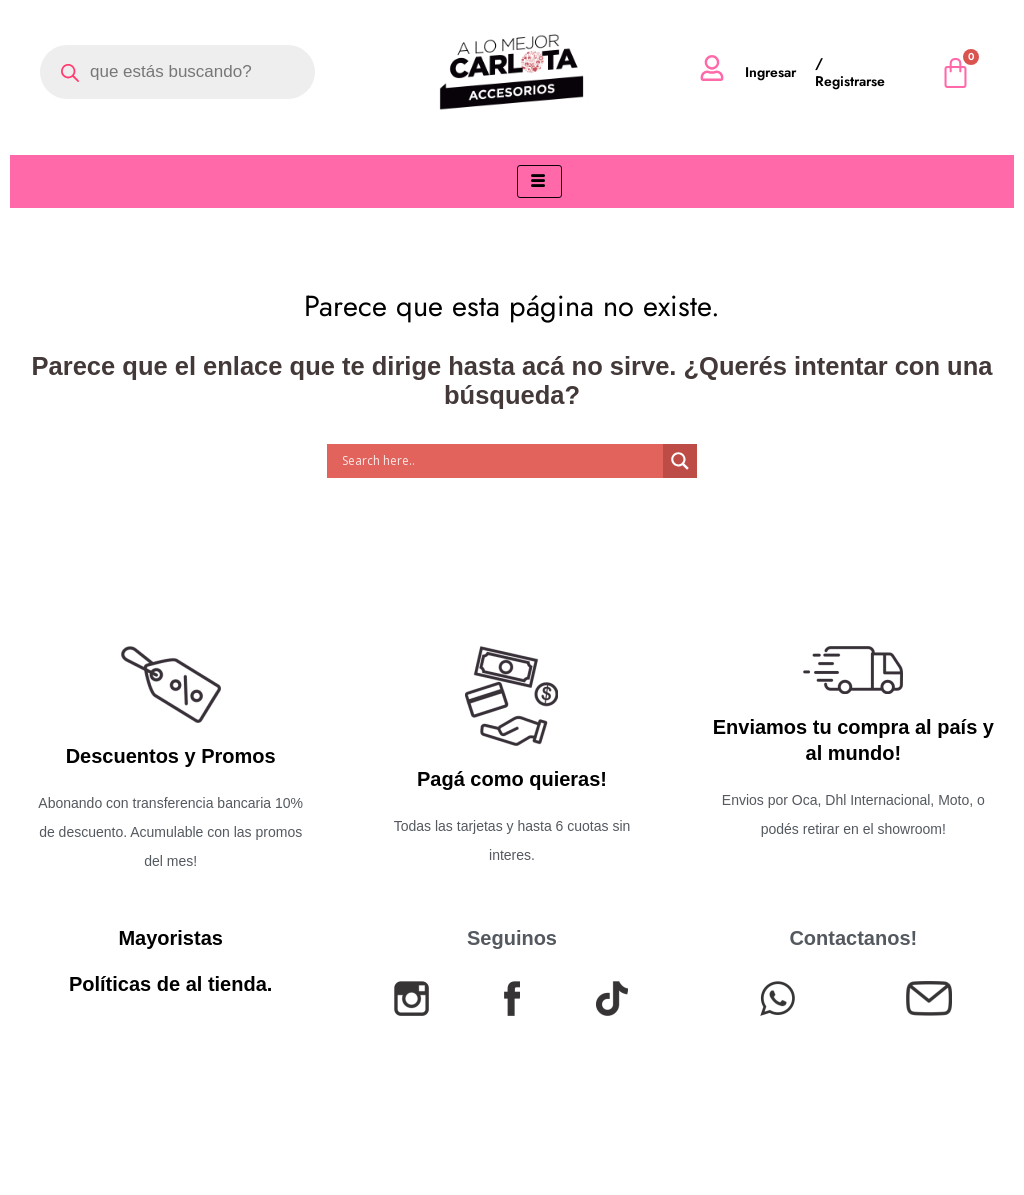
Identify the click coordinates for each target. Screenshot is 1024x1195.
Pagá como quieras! (512, 779)
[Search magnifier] (680, 461)
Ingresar (770, 72)
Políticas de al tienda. (170, 984)
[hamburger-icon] (539, 181)
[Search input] (500, 461)
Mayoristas (170, 938)
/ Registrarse (850, 72)
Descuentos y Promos (171, 756)
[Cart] (955, 72)
